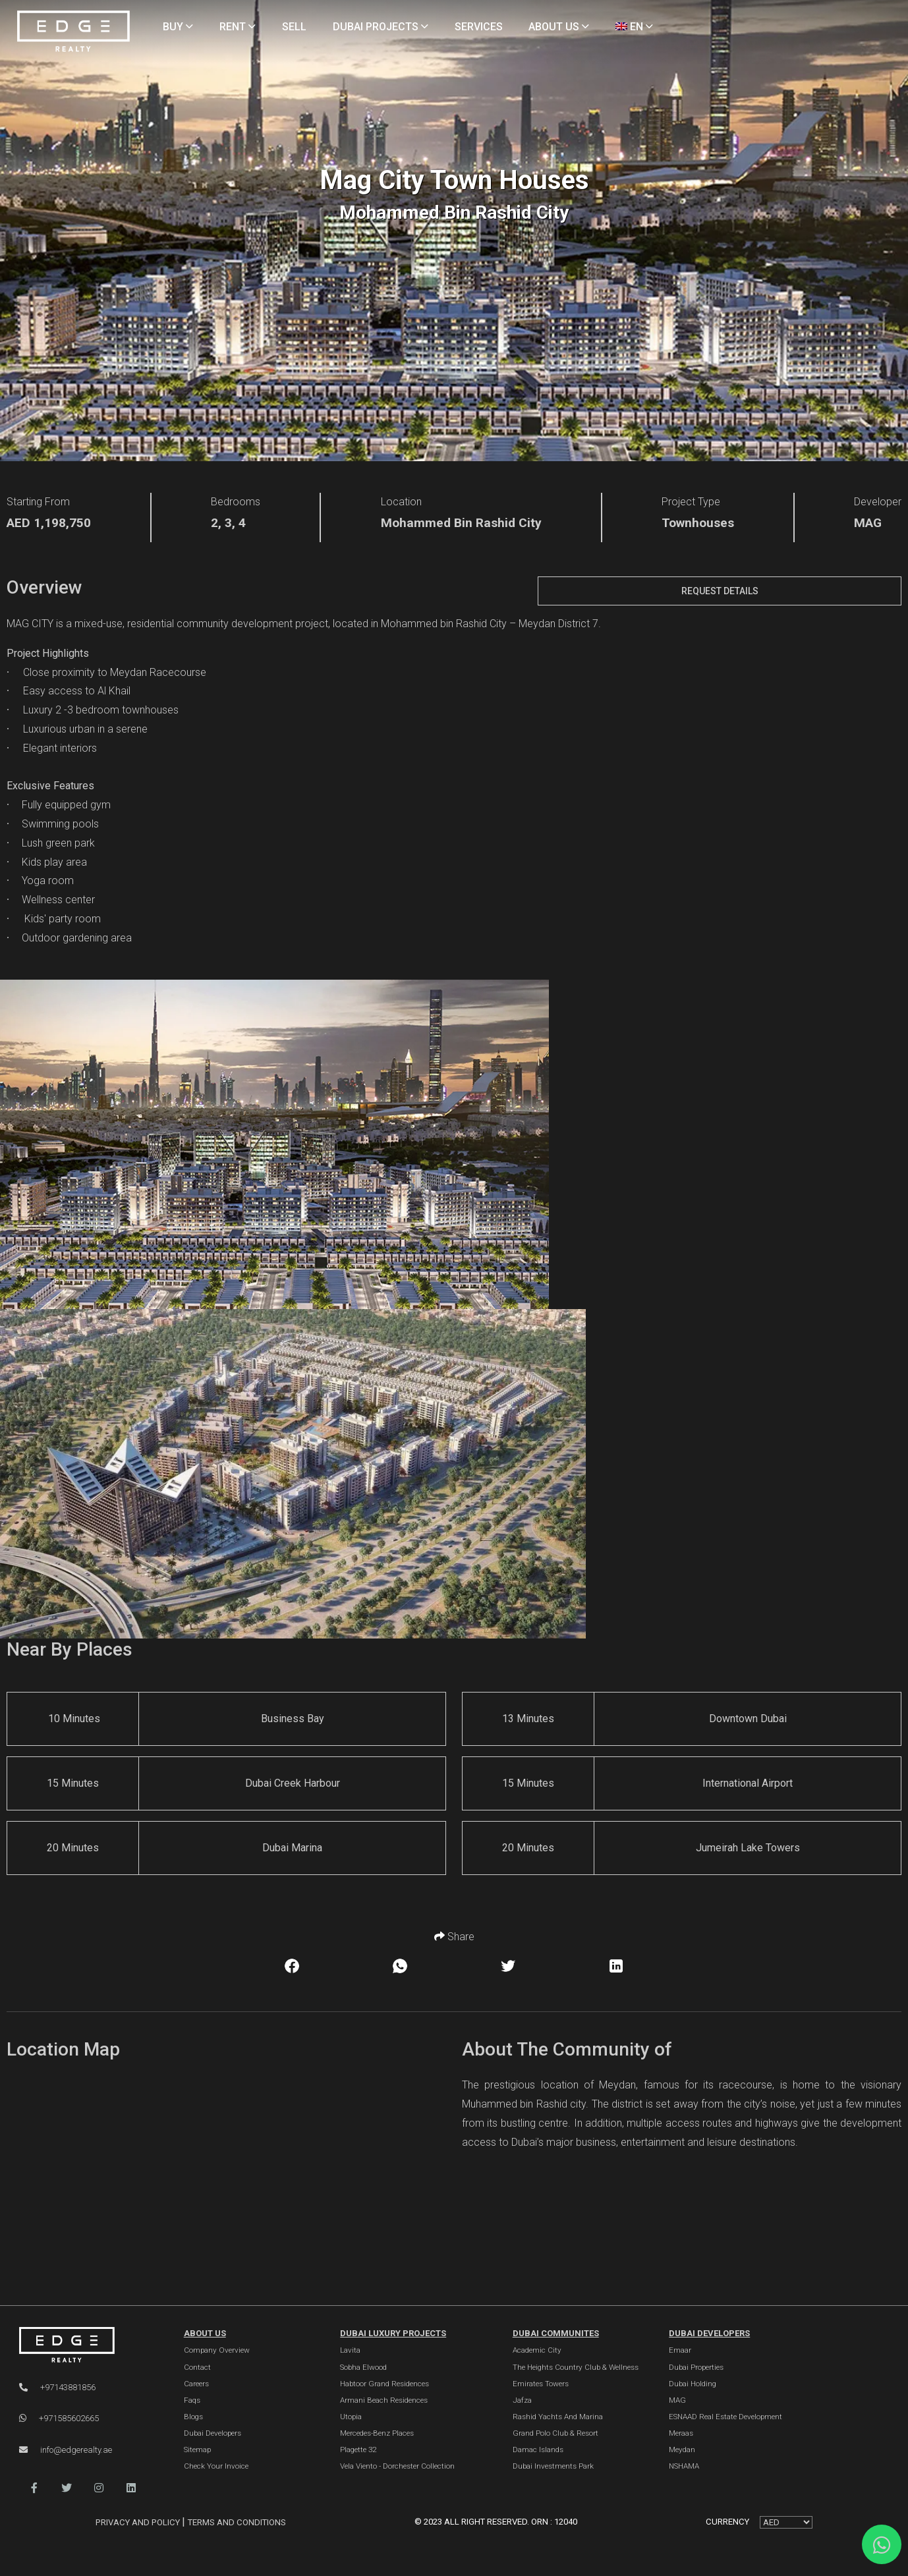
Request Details (719, 591)
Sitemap (197, 2449)
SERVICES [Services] (479, 26)
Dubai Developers (709, 2333)
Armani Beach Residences (384, 2400)
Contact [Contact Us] (197, 2367)
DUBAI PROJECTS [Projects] (380, 26)
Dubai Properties (696, 2367)
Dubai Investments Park (553, 2466)
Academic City (537, 2350)
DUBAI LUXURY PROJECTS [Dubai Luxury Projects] (393, 2333)
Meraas (681, 2433)
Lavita (350, 2350)
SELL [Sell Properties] (294, 26)
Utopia (351, 2416)
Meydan (682, 2449)
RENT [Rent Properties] (237, 26)
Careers (196, 2383)
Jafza (522, 2400)
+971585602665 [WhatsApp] (59, 2418)
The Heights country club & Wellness (575, 2367)
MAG (677, 2400)
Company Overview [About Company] (217, 2350)
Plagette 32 (358, 2449)
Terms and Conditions (237, 2522)
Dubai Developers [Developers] (212, 2433)
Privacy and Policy (139, 2522)
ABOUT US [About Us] (558, 26)
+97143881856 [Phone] (57, 2387)
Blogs (193, 2416)
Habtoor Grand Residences (384, 2383)
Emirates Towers (541, 2383)
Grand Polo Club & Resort (555, 2433)
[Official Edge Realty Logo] (87, 2345)
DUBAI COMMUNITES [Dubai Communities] (556, 2333)
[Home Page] (73, 32)
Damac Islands (538, 2449)
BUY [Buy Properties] (178, 26)
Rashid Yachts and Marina (558, 2416)
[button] (34, 2488)
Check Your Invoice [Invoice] (216, 2466)
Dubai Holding (692, 2383)
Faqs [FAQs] (192, 2400)
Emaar (680, 2350)
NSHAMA (684, 2466)
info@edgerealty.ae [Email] (65, 2450)
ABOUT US (205, 2333)
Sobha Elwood (363, 2367)
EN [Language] (634, 26)
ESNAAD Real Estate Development (725, 2416)
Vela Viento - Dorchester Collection (397, 2466)
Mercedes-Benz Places (377, 2433)
